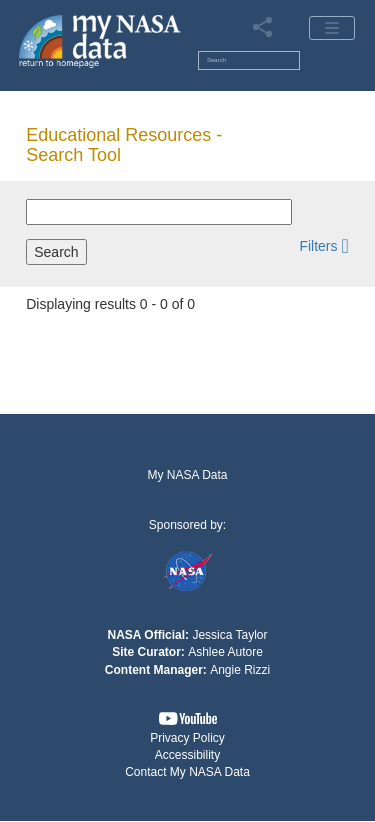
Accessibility (187, 755)
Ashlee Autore (225, 652)
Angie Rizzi (240, 670)
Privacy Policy (187, 738)
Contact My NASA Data (187, 772)
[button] (323, 245)
